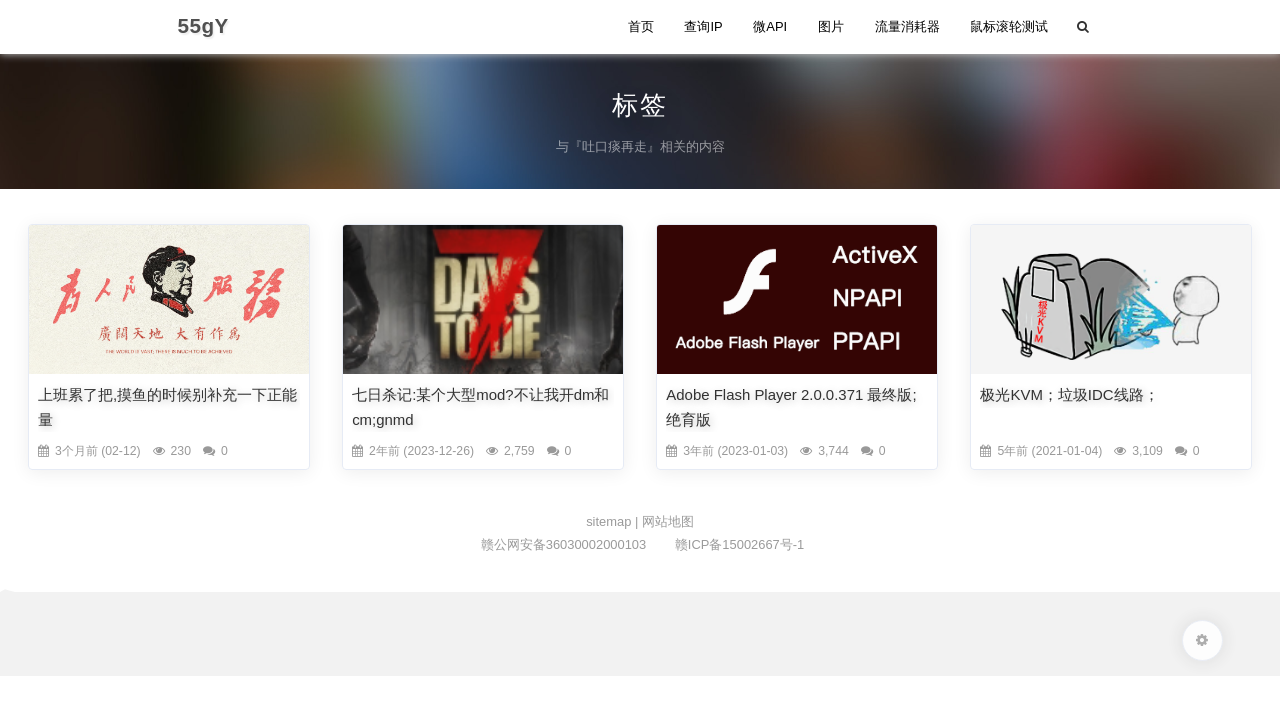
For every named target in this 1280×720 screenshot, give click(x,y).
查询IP (703, 26)
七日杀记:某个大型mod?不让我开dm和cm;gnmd (480, 406)
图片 (831, 26)
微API (770, 26)
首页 (641, 26)
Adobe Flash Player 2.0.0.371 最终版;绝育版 (791, 406)
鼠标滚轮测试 (1009, 26)
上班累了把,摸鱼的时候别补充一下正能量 (167, 406)
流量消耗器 (907, 26)
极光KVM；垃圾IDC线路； (1069, 394)
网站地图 (668, 521)
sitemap (610, 521)
